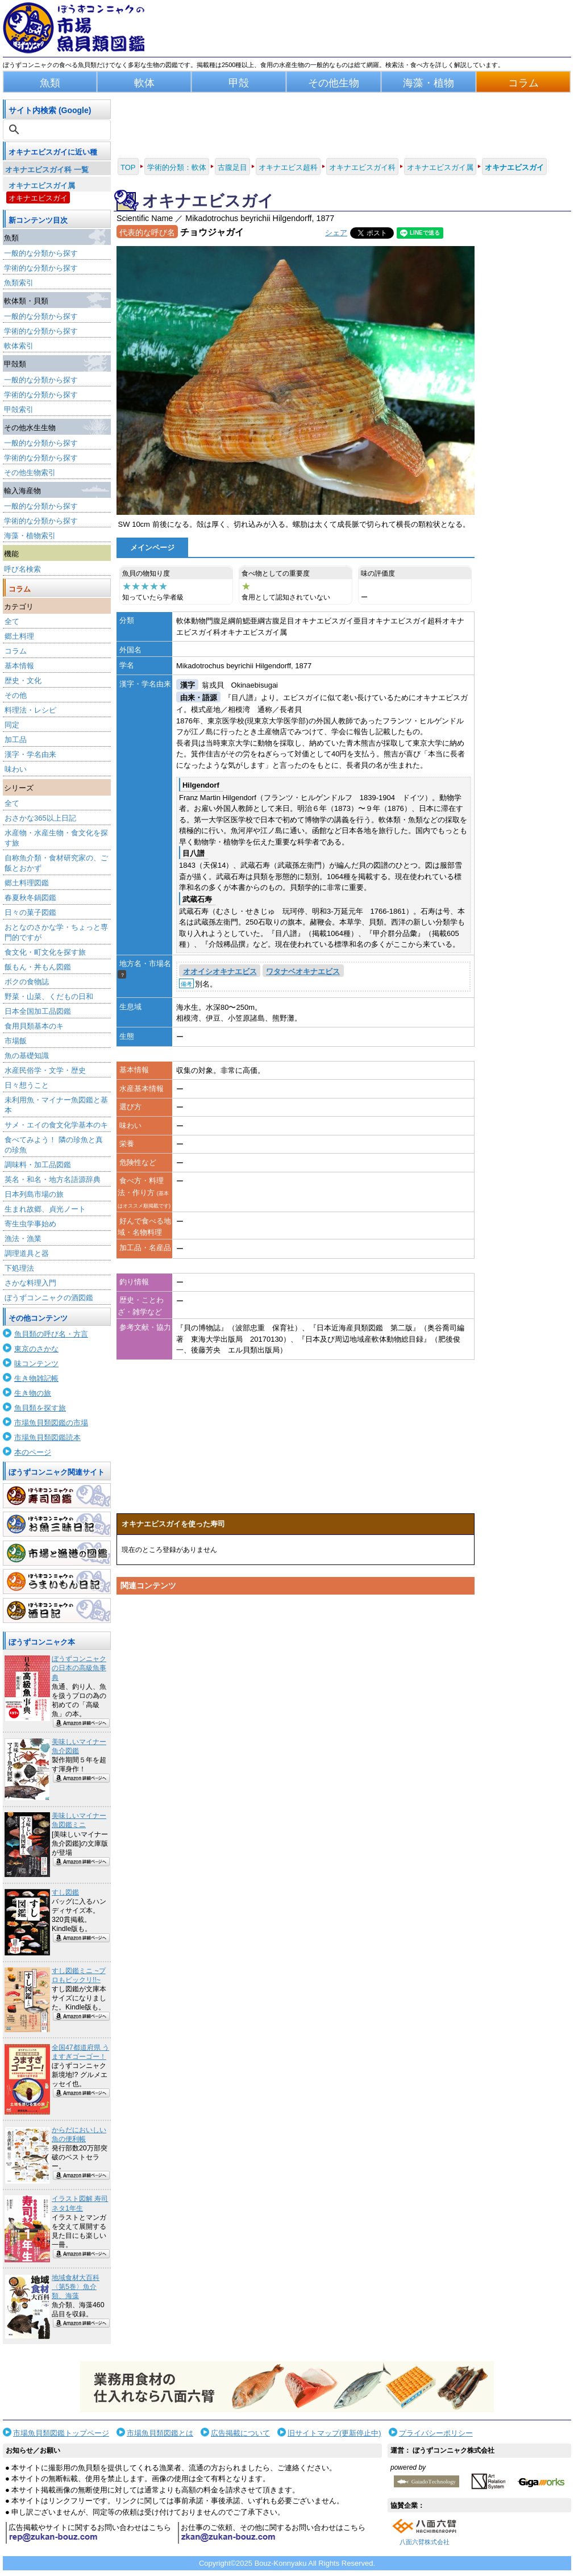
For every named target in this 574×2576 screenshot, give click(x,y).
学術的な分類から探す (41, 268)
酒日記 (57, 1610)
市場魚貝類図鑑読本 (47, 1437)
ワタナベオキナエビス (303, 971)
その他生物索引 (30, 472)
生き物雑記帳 (36, 1378)
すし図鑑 (65, 1892)
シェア (336, 232)
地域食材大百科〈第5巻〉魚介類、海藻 (75, 2287)
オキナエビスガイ (38, 198)
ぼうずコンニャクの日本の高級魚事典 (79, 1668)
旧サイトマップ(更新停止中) (334, 2433)
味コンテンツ (36, 1363)
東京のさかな (36, 1349)
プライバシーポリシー (436, 2433)
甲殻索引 (19, 409)
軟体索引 (19, 346)
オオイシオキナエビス (220, 971)
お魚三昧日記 (57, 1524)
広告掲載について (240, 2433)
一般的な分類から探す (41, 253)
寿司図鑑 (57, 1495)
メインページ (152, 547)
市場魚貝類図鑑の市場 (51, 1422)
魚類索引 (19, 282)
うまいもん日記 (57, 1581)
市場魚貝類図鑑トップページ (61, 2433)
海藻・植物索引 (30, 535)
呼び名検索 (22, 569)
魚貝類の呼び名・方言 (51, 1334)
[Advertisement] (296, 1707)
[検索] (58, 129)
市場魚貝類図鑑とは (160, 2433)
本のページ (32, 1452)
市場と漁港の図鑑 (57, 1553)
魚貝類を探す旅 (40, 1408)
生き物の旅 (32, 1393)
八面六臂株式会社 (425, 2541)
